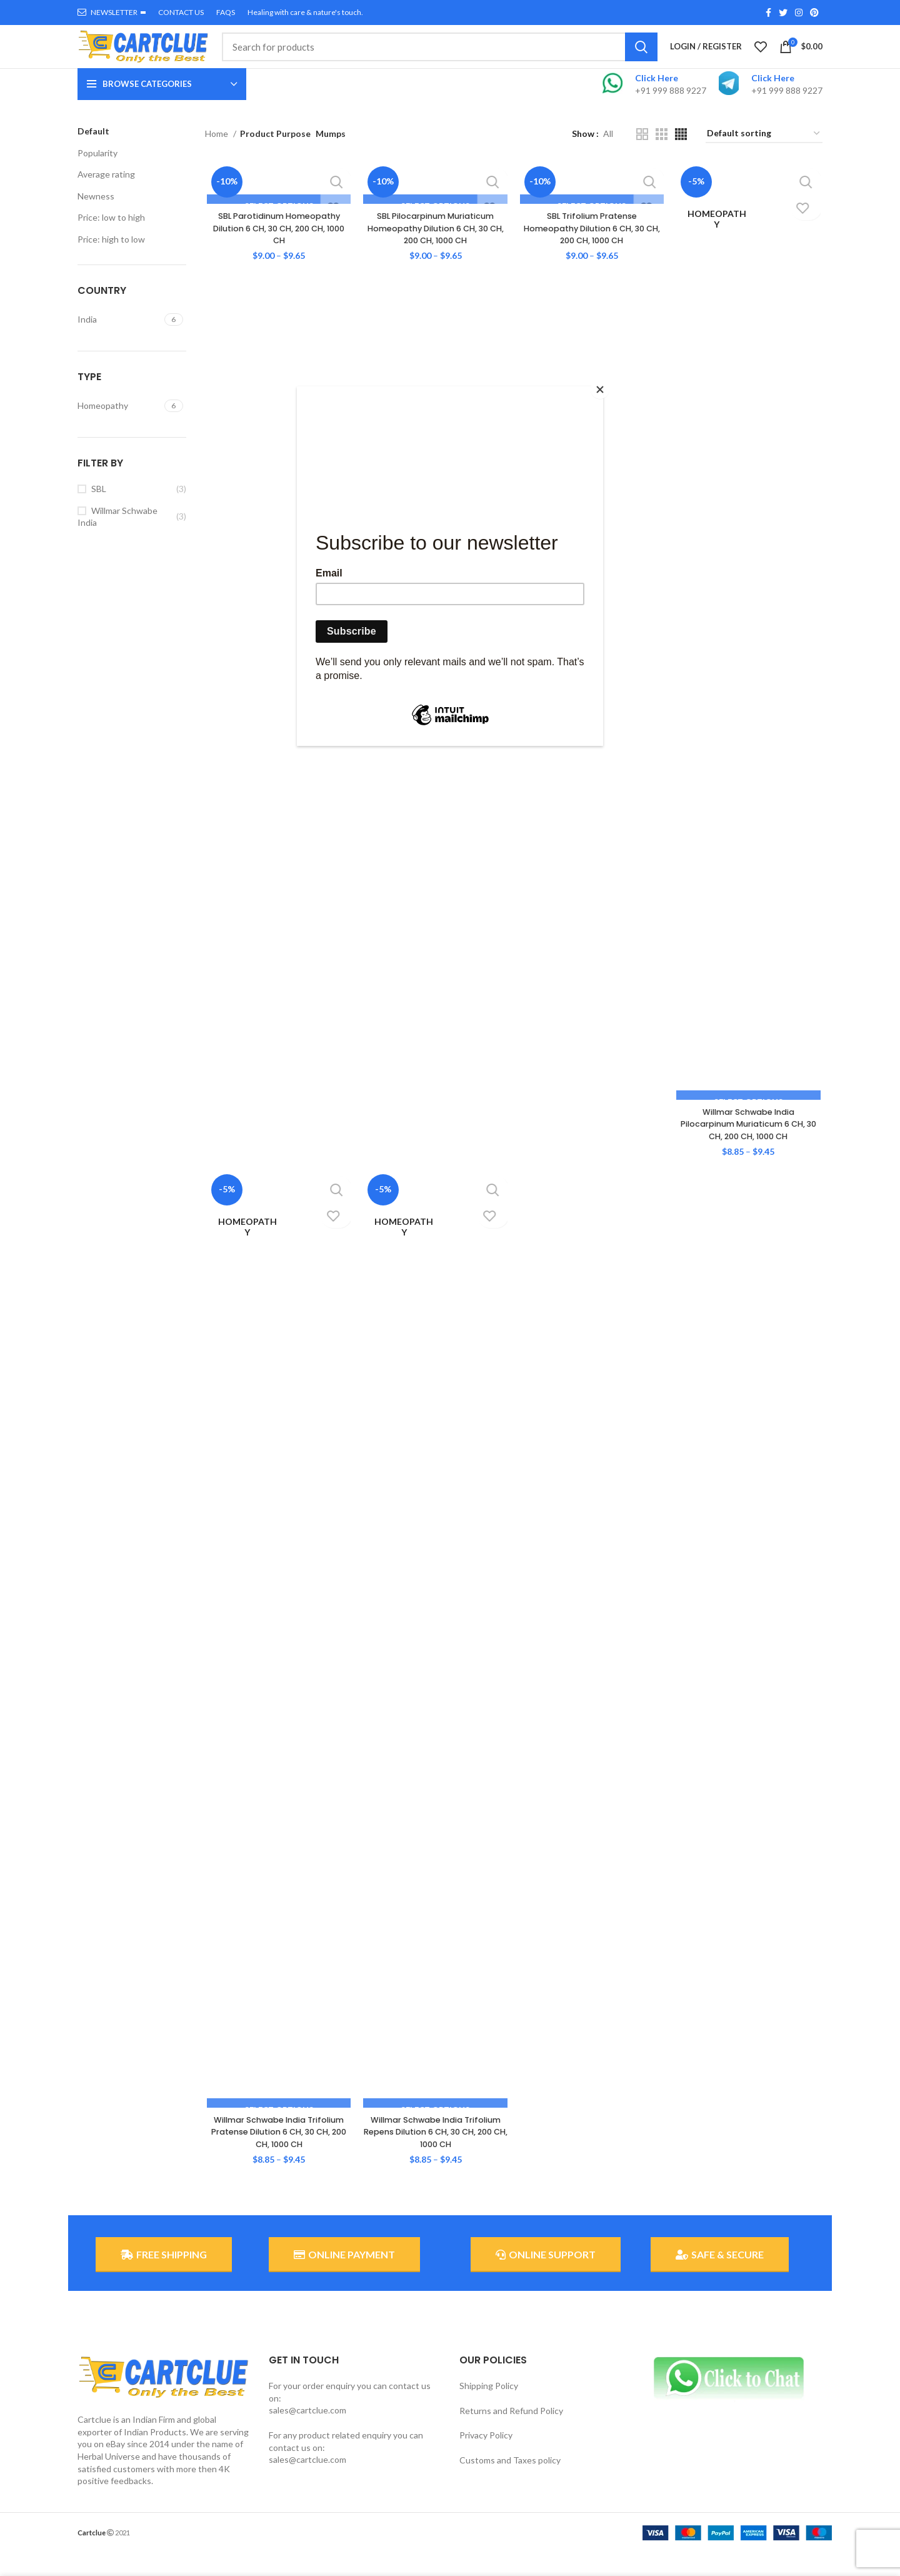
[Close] (600, 389)
